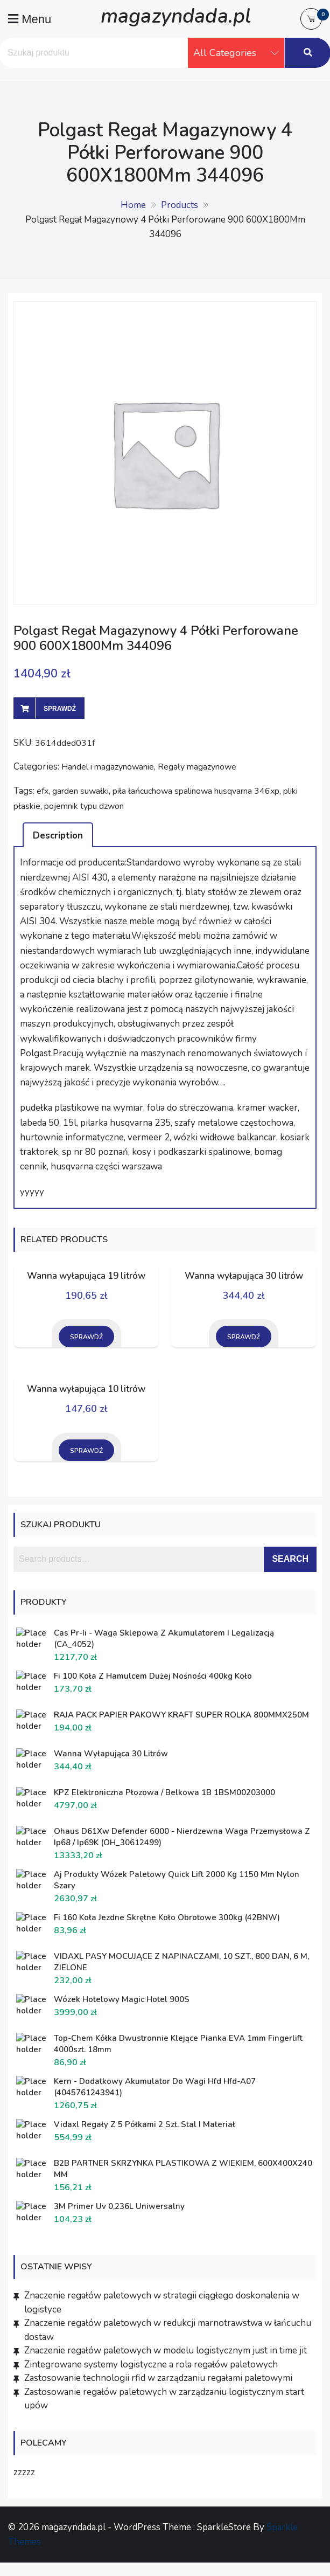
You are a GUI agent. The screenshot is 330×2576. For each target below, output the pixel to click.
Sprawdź (60, 708)
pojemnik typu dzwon (84, 806)
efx (42, 791)
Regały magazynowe (197, 767)
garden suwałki (80, 791)
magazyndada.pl (175, 16)
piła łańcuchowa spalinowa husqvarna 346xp (196, 791)
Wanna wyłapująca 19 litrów (86, 1276)
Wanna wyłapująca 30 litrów (244, 1276)
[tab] (58, 834)
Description (58, 835)
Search (290, 1558)
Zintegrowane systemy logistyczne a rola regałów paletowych (151, 2364)
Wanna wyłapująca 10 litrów (86, 1389)
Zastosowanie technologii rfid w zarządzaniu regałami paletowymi (158, 2378)
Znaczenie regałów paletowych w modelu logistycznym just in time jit (165, 2350)
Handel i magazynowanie (107, 767)
